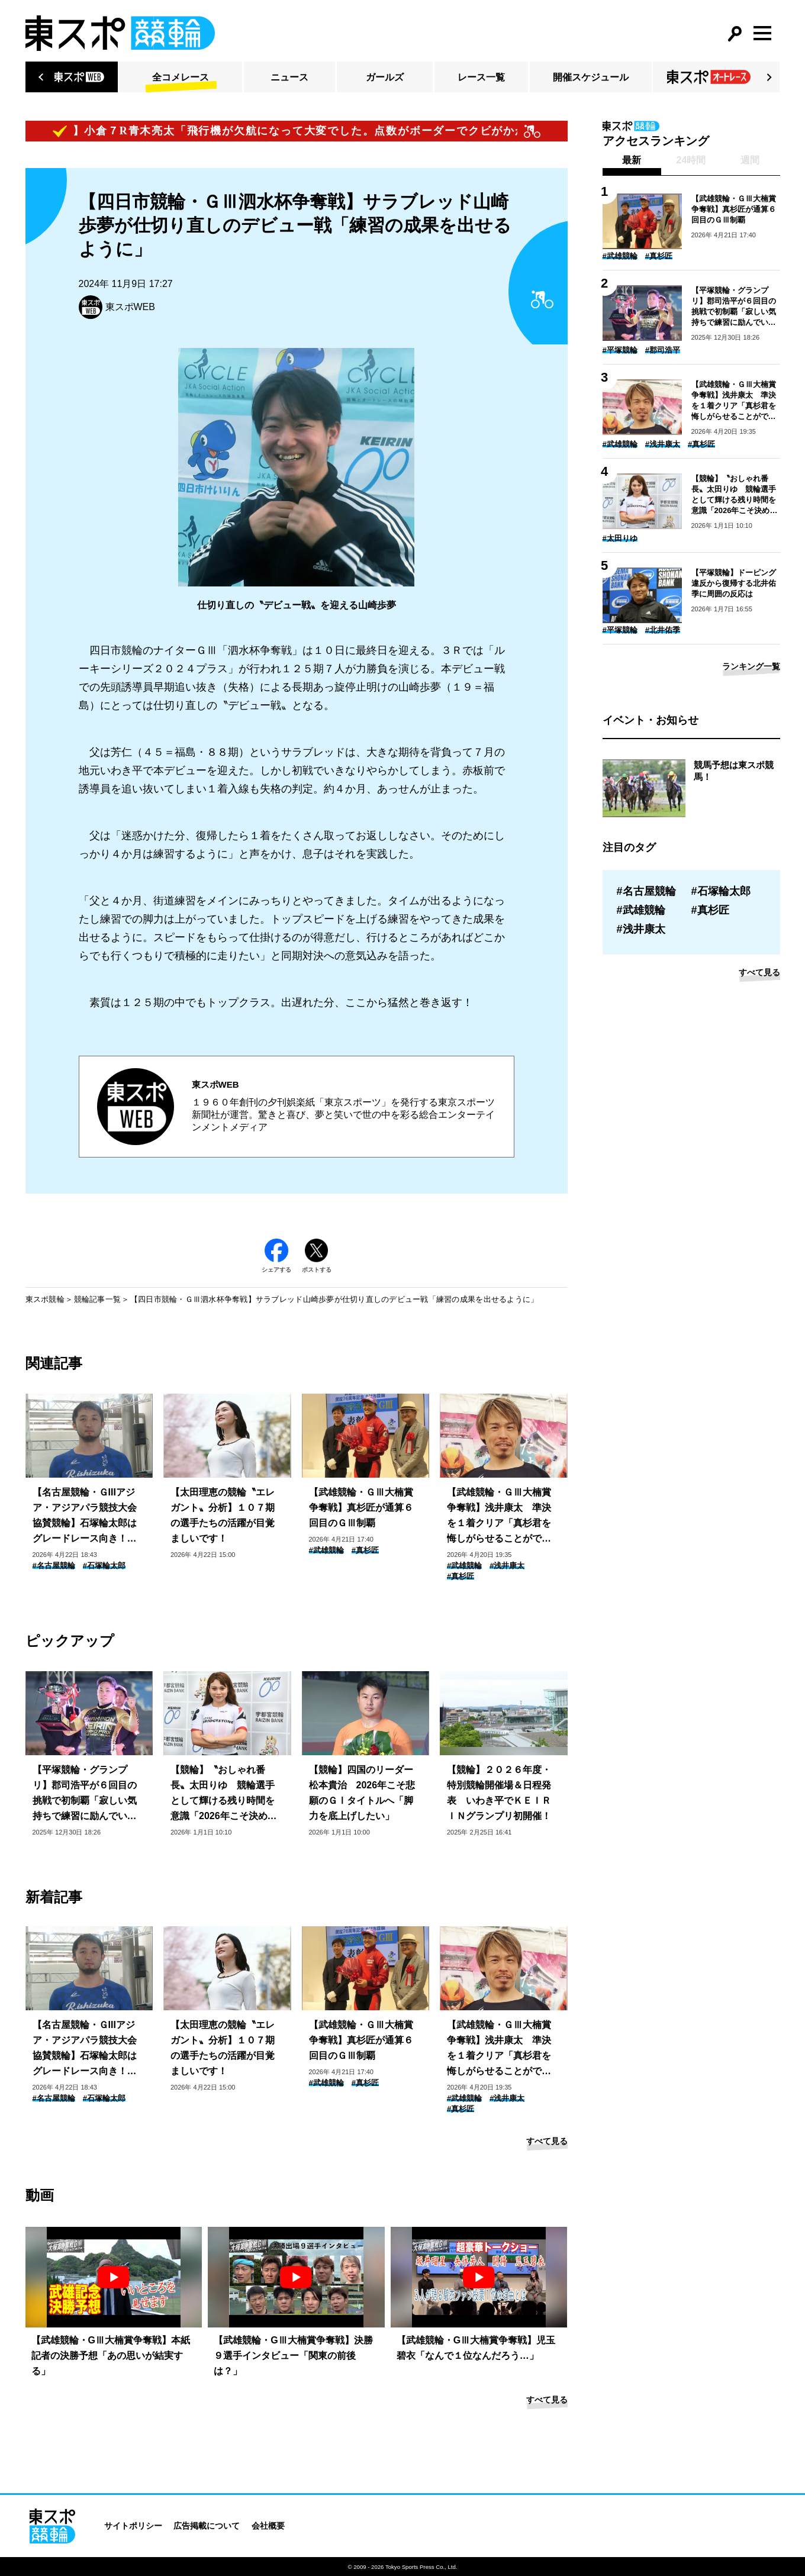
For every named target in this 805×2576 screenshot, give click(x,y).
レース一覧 (481, 77)
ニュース (289, 77)
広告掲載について (206, 2525)
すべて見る (547, 2141)
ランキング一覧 (751, 666)
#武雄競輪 (326, 1550)
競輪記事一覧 (97, 1299)
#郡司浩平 (662, 350)
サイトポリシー (133, 2525)
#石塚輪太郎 (104, 1565)
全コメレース (180, 77)
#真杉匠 (365, 1550)
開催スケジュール (591, 77)
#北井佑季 (662, 630)
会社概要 (268, 2525)
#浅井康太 (507, 1565)
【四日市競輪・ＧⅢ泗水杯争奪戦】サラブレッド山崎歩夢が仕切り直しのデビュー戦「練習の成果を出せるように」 (334, 1299)
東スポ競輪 (45, 1299)
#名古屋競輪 (54, 1565)
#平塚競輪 (620, 350)
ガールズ (385, 77)
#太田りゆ (620, 538)
